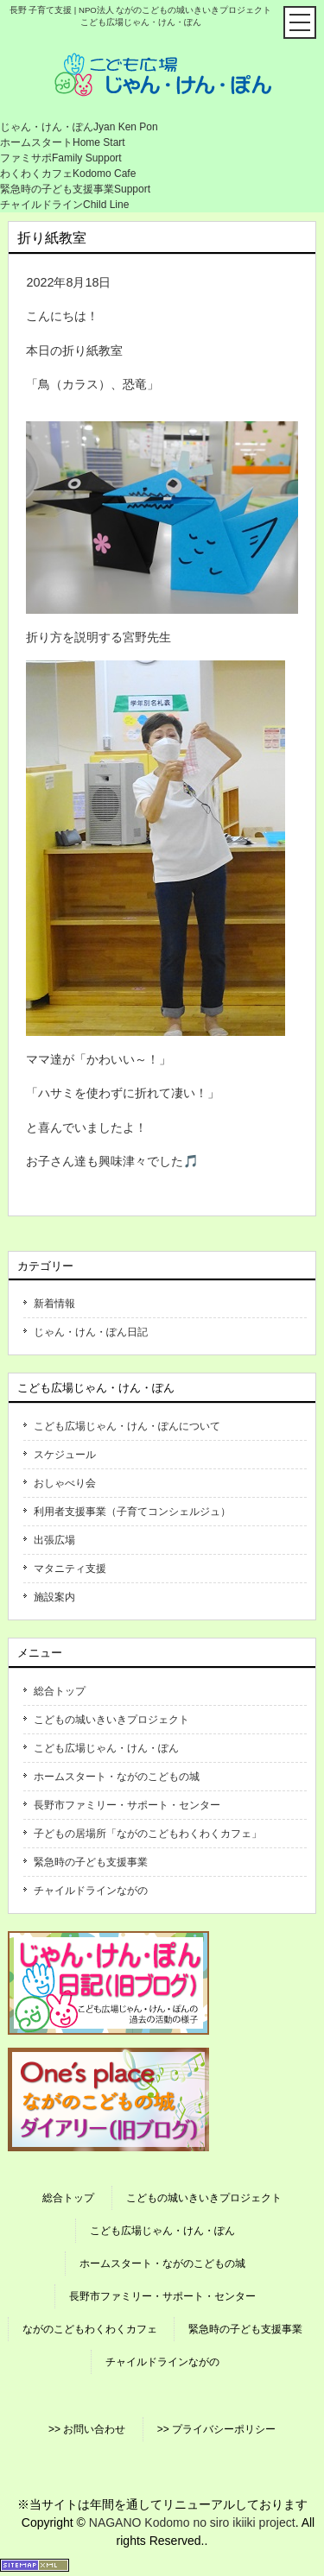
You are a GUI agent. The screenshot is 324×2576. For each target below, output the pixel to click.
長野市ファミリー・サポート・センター (127, 1805)
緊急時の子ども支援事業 (91, 1862)
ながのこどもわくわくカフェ (89, 2329)
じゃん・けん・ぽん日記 (91, 1332)
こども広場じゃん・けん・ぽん (106, 1748)
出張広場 (54, 1540)
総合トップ (60, 1691)
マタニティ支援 (70, 1569)
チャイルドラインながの (91, 1891)
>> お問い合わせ (86, 2429)
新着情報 (54, 1303)
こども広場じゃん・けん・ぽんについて (127, 1426)
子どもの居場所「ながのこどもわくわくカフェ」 (148, 1834)
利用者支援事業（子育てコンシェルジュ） (132, 1512)
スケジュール (65, 1455)
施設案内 (54, 1597)
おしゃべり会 (65, 1483)
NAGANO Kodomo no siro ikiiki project (192, 2522)
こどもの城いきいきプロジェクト (111, 1720)
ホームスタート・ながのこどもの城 (117, 1777)
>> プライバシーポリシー (216, 2429)
